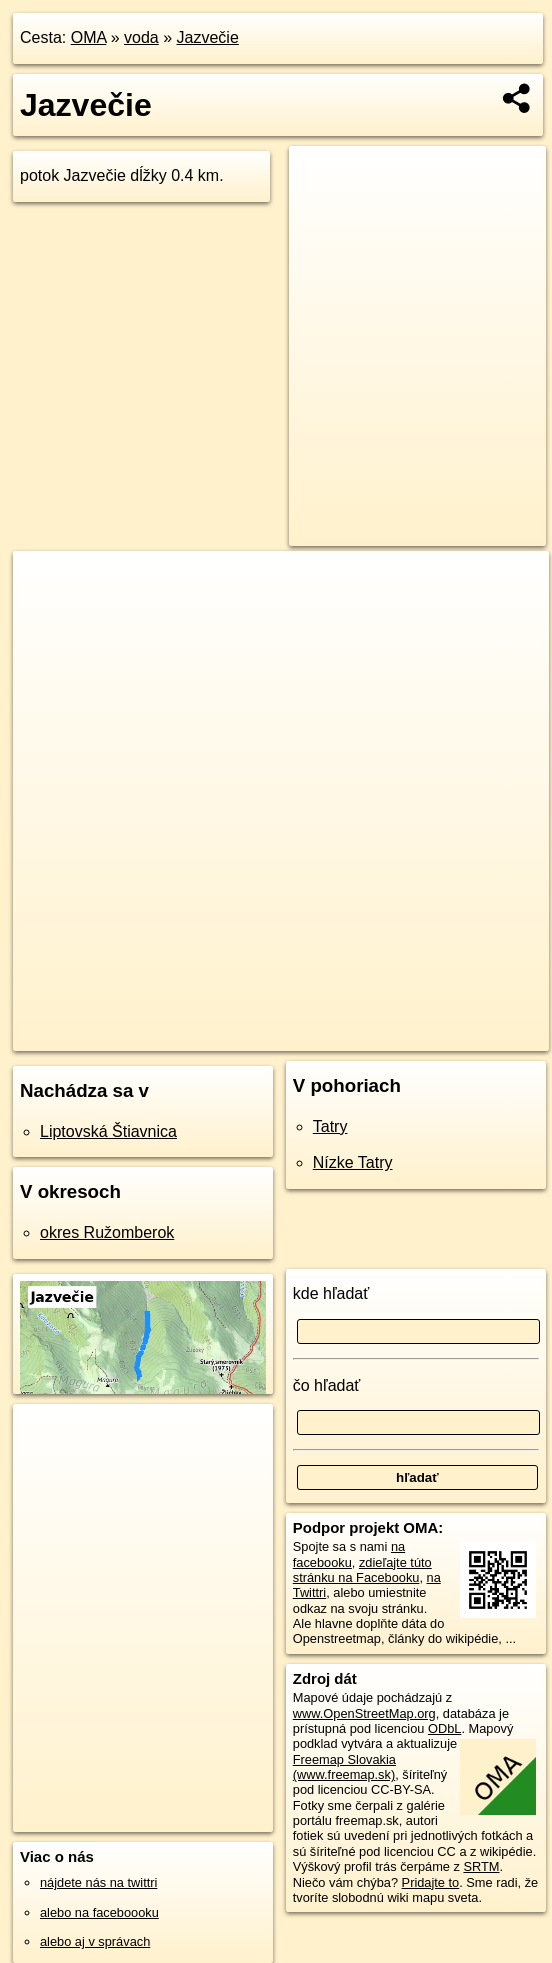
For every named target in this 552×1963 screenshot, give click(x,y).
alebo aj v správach (95, 1941)
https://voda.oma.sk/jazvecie (467, 1035)
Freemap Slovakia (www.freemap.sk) (344, 1767)
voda (141, 37)
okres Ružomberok (107, 1232)
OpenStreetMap (222, 1035)
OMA (89, 37)
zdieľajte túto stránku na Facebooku (362, 1570)
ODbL (444, 1728)
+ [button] (47, 585)
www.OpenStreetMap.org (364, 1713)
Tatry (330, 1126)
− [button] (47, 616)
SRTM (481, 1866)
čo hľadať (327, 1385)
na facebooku (349, 1554)
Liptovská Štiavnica (108, 1131)
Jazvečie (208, 37)
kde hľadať (331, 1293)
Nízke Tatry (353, 1162)
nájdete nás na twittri (98, 1882)
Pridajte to (431, 1882)
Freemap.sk (325, 1035)
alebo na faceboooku (99, 1912)
